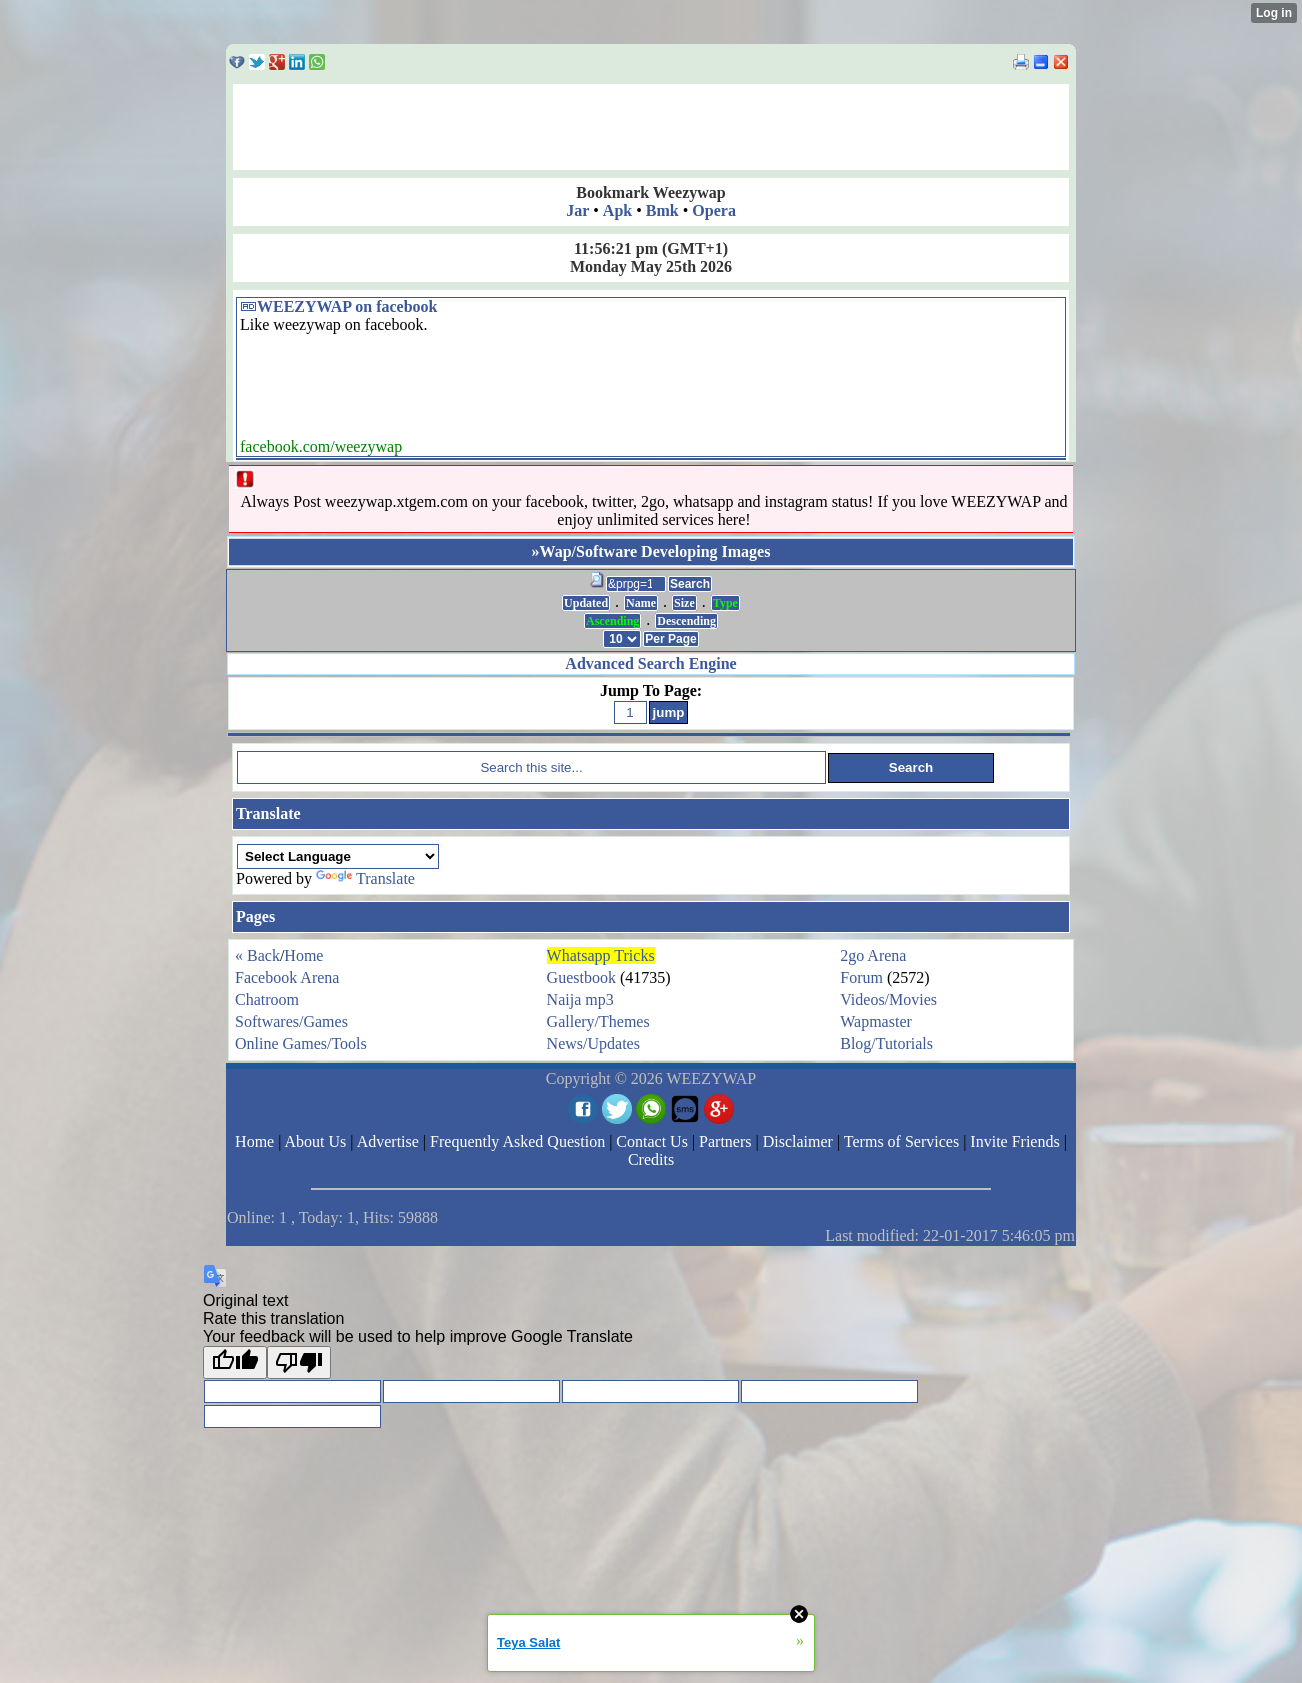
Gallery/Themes (598, 1021)
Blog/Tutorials (886, 1043)
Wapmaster (876, 1021)
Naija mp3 (580, 999)
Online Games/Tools (301, 1043)
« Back (257, 955)
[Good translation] (235, 1362)
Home (303, 955)
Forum (861, 977)
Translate (365, 878)
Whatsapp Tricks (601, 955)
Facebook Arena (287, 977)
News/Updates (593, 1043)
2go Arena (873, 955)
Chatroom (267, 999)
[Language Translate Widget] (338, 856)
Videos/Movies (888, 999)
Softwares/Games (291, 1021)
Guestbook (581, 977)
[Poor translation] (299, 1362)
